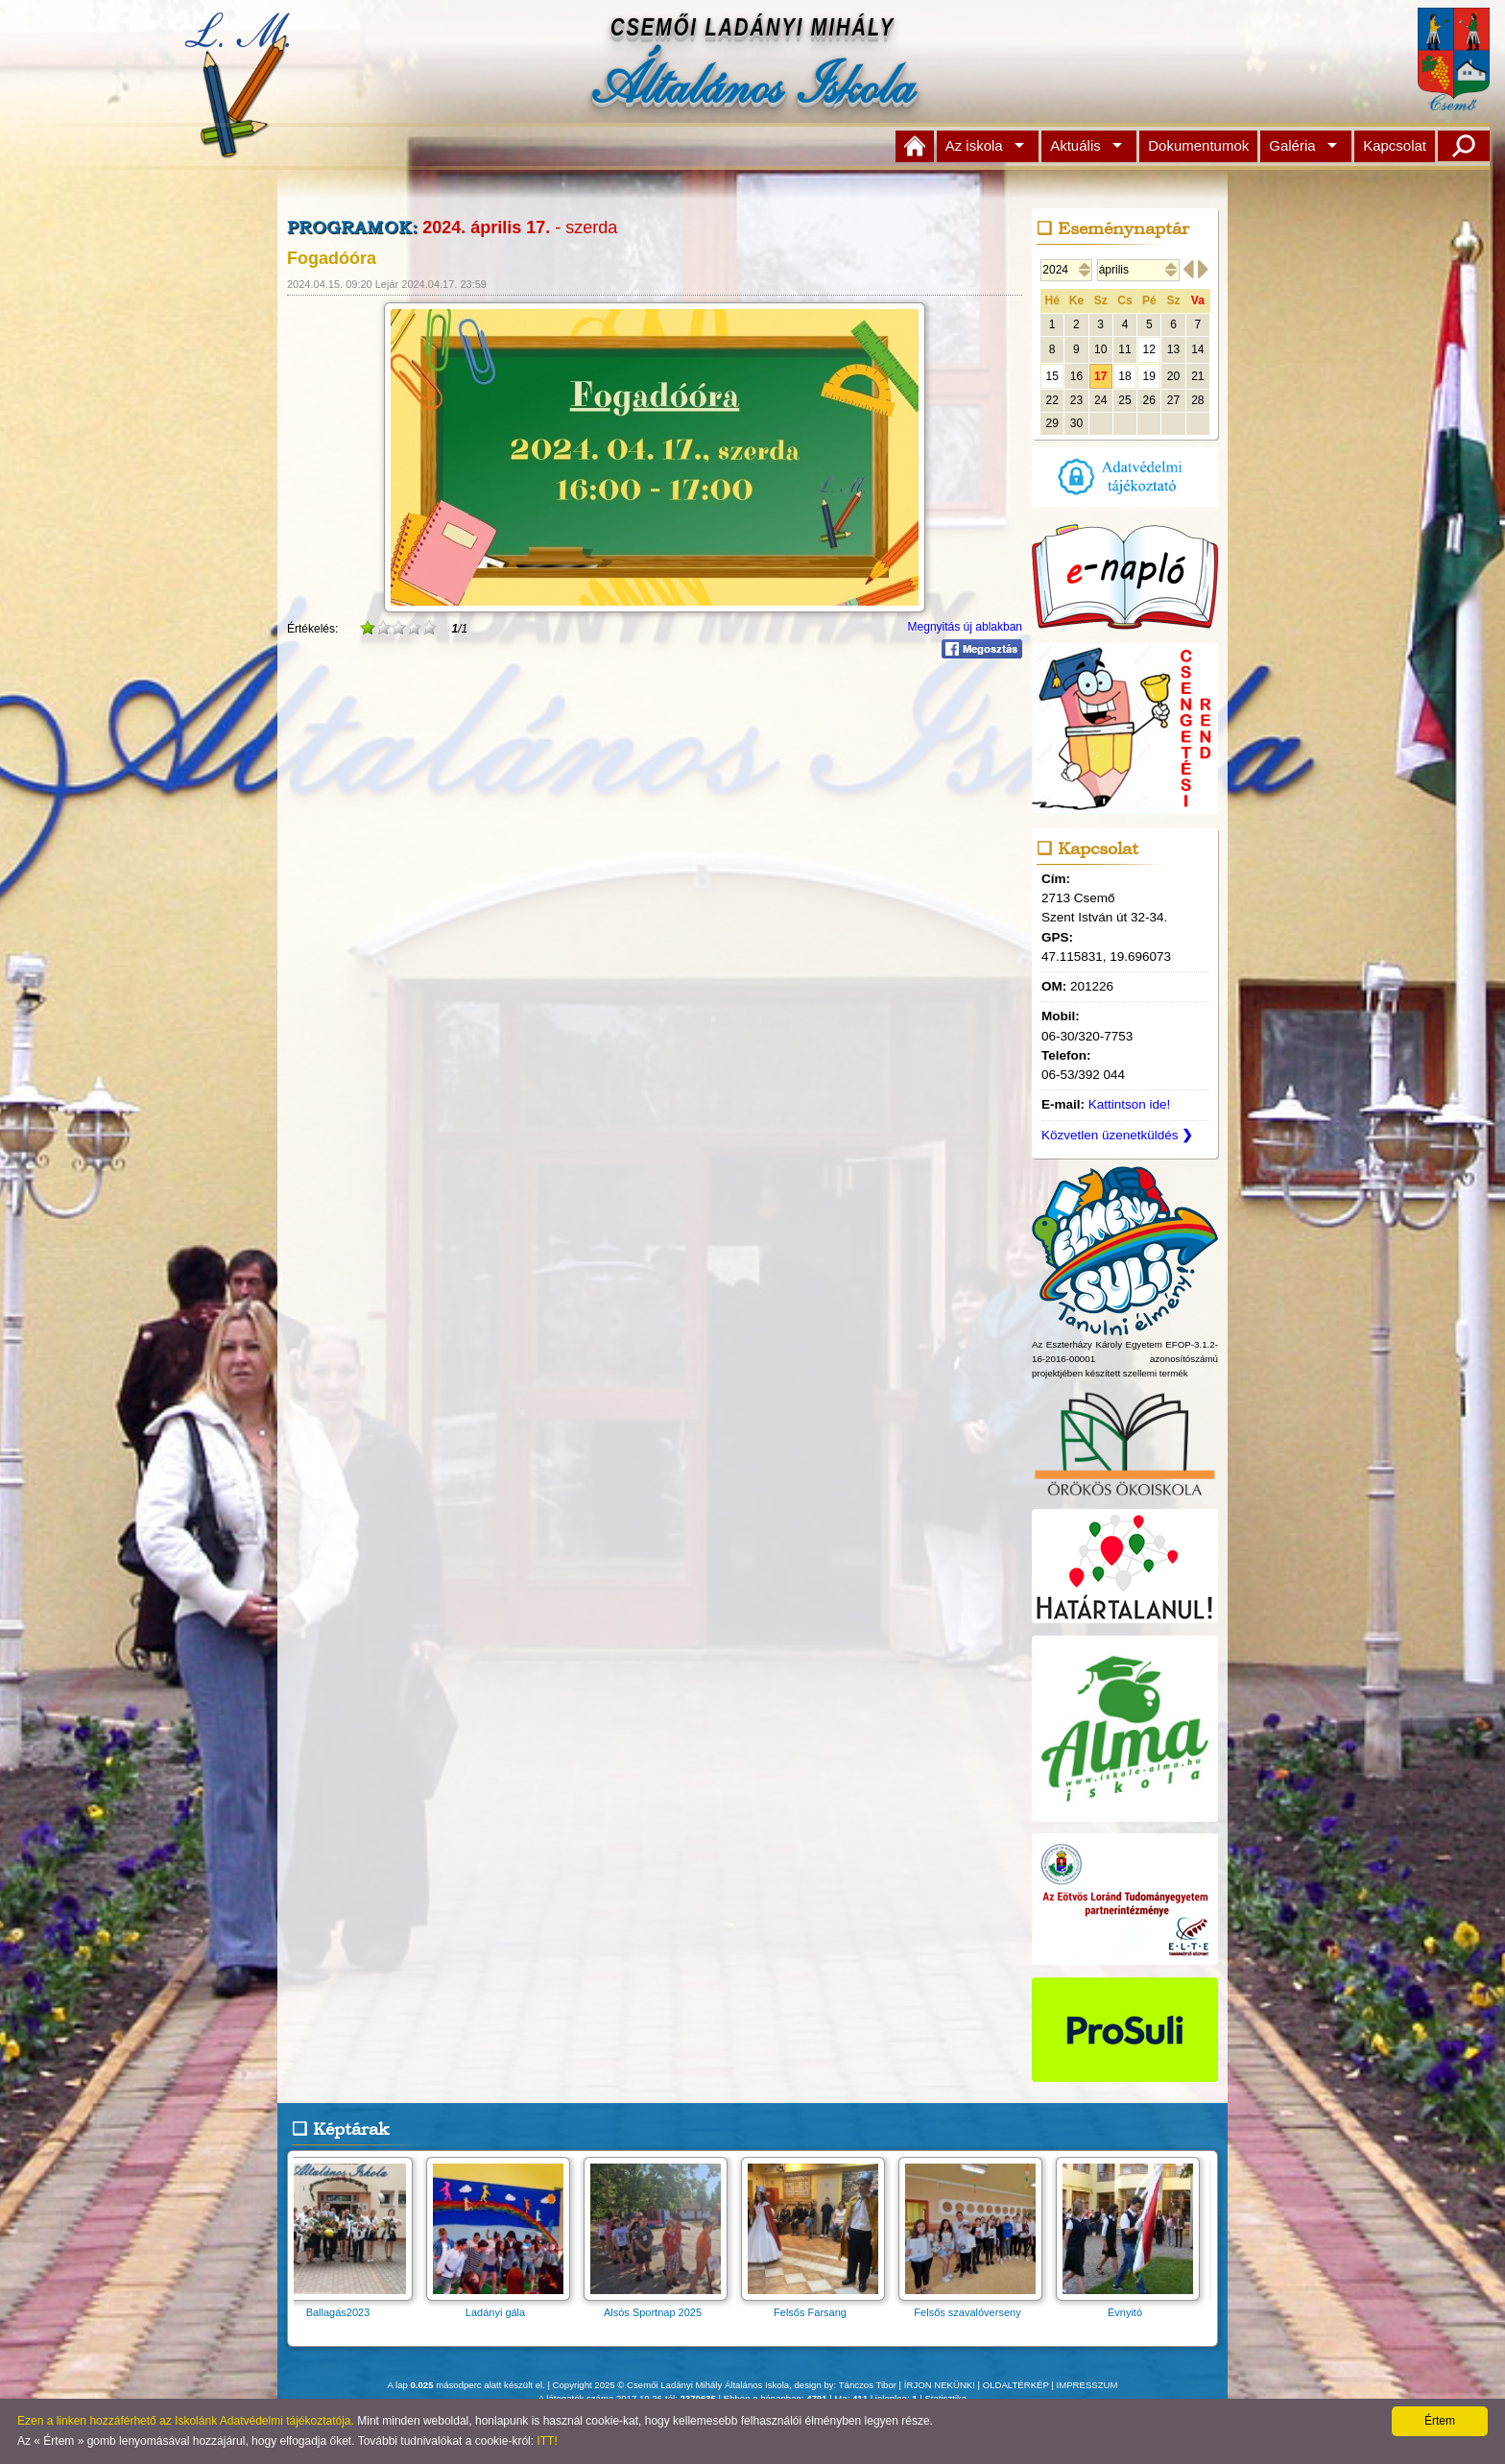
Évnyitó (1134, 2306)
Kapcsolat (1394, 145)
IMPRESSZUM (1087, 2385)
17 (1100, 376)
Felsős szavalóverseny (976, 2306)
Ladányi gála (504, 2306)
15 (1051, 376)
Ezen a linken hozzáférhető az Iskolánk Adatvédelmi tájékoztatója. (185, 2421)
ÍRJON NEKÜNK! (939, 2385)
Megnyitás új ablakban (965, 627)
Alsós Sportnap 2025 (661, 2306)
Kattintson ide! (1129, 1104)
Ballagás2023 (346, 2306)
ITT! (547, 2441)
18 (1124, 376)
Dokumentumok (1198, 145)
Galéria (1292, 145)
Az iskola (974, 145)
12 (1149, 349)
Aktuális (1075, 145)
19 (1149, 376)
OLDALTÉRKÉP (1016, 2385)
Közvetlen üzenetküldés (1117, 1135)
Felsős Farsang (819, 2306)
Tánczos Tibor (867, 2385)
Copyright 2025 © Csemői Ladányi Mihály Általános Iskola (671, 2385)
